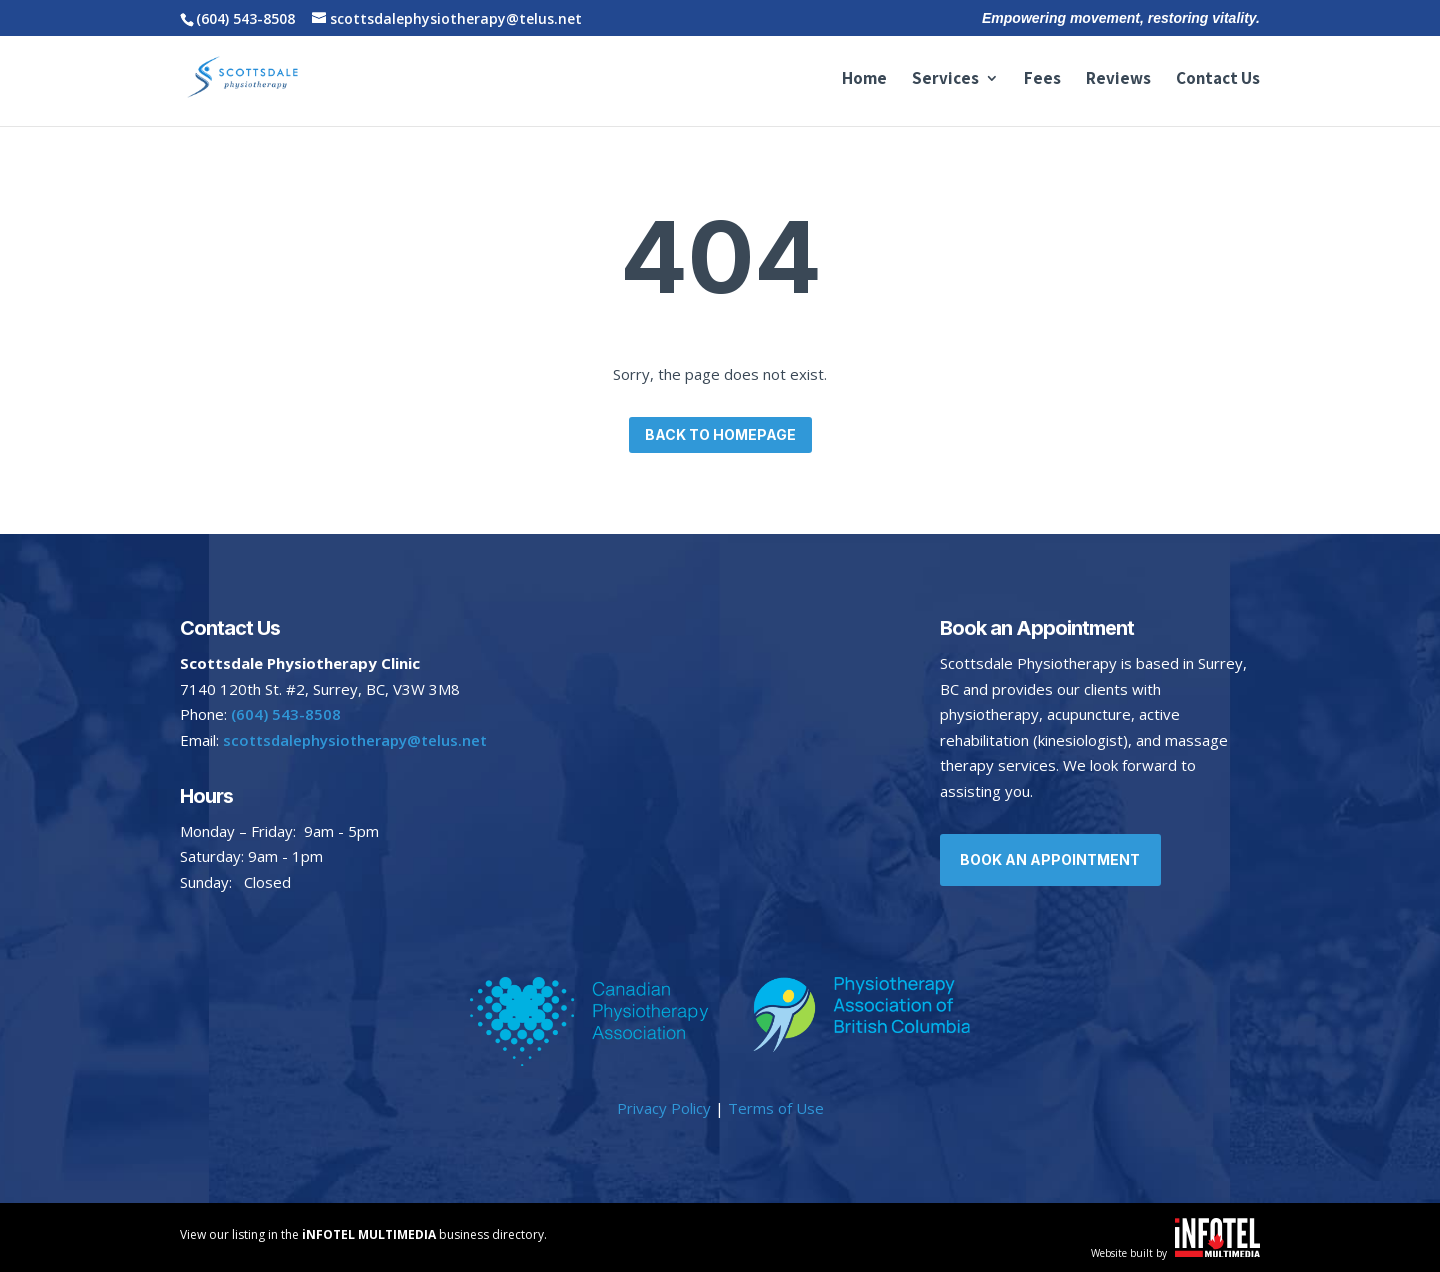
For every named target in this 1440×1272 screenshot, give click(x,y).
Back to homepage (720, 434)
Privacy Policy (664, 1108)
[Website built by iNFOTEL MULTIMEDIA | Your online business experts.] (1217, 1251)
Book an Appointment (1052, 859)
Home (864, 80)
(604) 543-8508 (286, 714)
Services (945, 80)
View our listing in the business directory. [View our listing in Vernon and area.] (363, 1234)
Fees (1042, 80)
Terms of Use (776, 1108)
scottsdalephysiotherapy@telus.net (353, 740)
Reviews (1118, 80)
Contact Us (1218, 80)
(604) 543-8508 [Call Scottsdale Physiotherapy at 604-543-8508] (245, 18)
